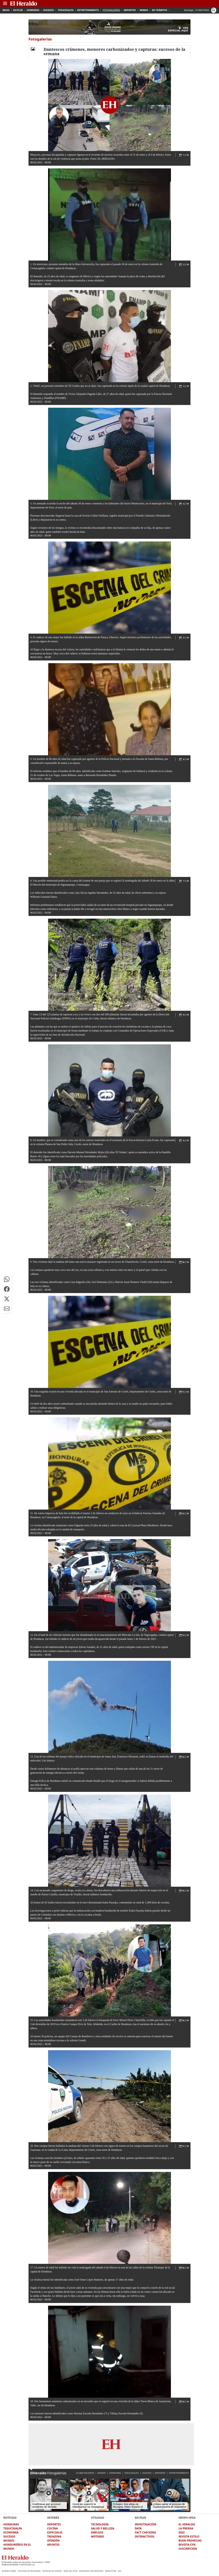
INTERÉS (53, 2517)
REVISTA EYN (187, 2544)
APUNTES (53, 2544)
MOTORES (97, 2536)
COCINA (52, 2528)
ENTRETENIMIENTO (179, 2473)
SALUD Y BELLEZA (102, 2528)
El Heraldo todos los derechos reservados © (26, 2562)
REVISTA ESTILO (189, 2536)
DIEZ (182, 2532)
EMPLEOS (97, 2532)
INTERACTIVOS (144, 2536)
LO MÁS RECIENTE (85, 2473)
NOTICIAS (10, 2517)
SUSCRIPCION (188, 2549)
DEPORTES (160, 2473)
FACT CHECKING (145, 2532)
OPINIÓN (53, 2540)
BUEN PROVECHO (190, 2540)
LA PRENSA (186, 2528)
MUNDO (102, 2473)
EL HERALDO (187, 2524)
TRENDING (54, 2536)
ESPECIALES (55, 2532)
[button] (7, 1279)
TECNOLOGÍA (99, 2524)
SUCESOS (147, 2473)
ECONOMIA (11, 2532)
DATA (138, 2528)
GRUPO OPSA (187, 2517)
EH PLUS (140, 2517)
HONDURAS (115, 2473)
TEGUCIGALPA (131, 2473)
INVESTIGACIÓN (145, 2524)
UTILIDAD (97, 2517)
